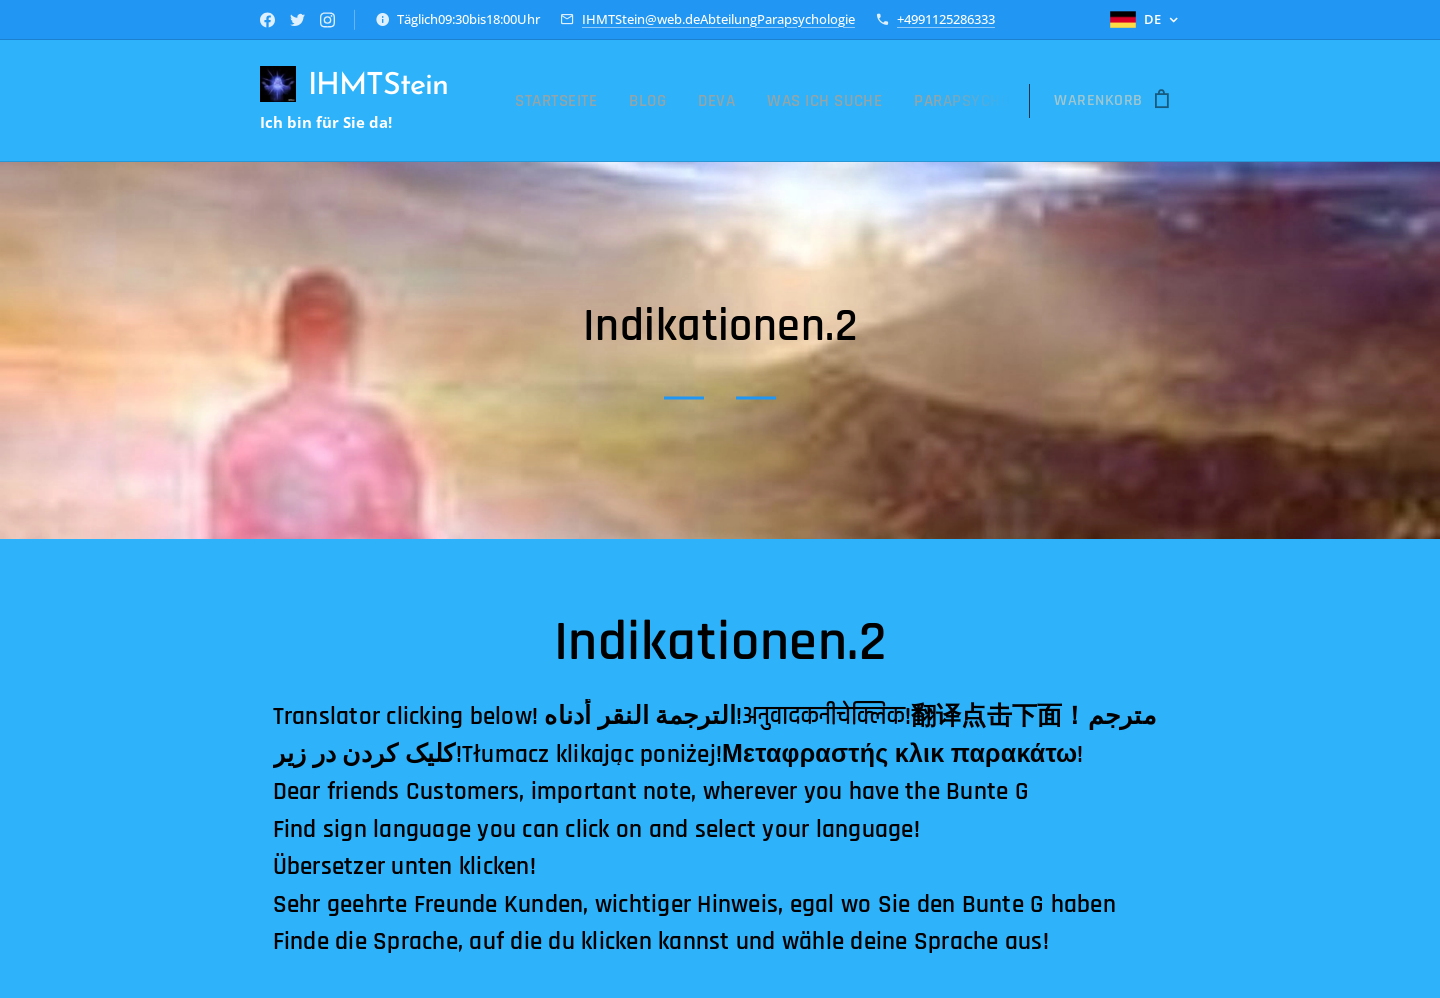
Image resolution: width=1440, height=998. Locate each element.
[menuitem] (586, 101)
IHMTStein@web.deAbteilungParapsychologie (718, 19)
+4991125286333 (946, 19)
